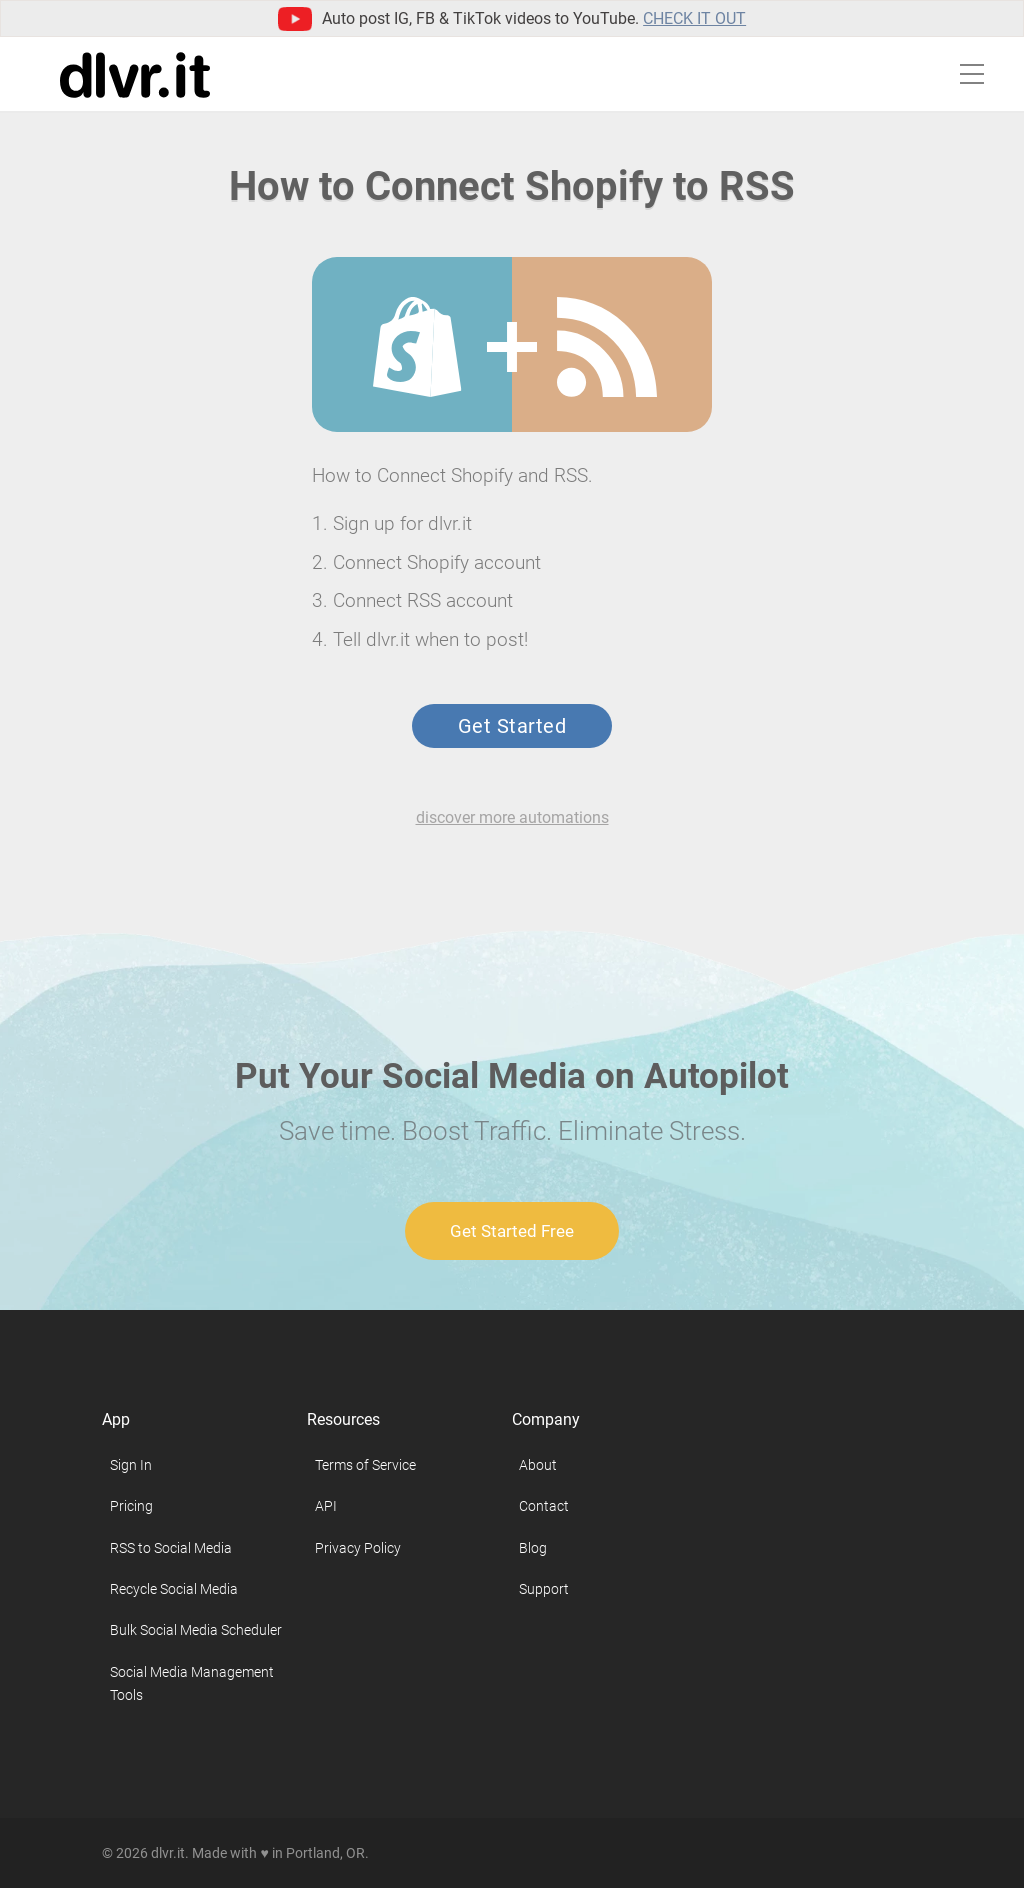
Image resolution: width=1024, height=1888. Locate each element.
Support (544, 1589)
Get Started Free (512, 1231)
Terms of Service (365, 1465)
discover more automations (512, 817)
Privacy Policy (358, 1548)
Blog (533, 1548)
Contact (544, 1506)
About (538, 1465)
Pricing (131, 1506)
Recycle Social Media (174, 1589)
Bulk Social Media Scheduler (196, 1630)
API (326, 1506)
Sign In (131, 1465)
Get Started (512, 726)
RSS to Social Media (171, 1548)
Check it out (694, 18)
